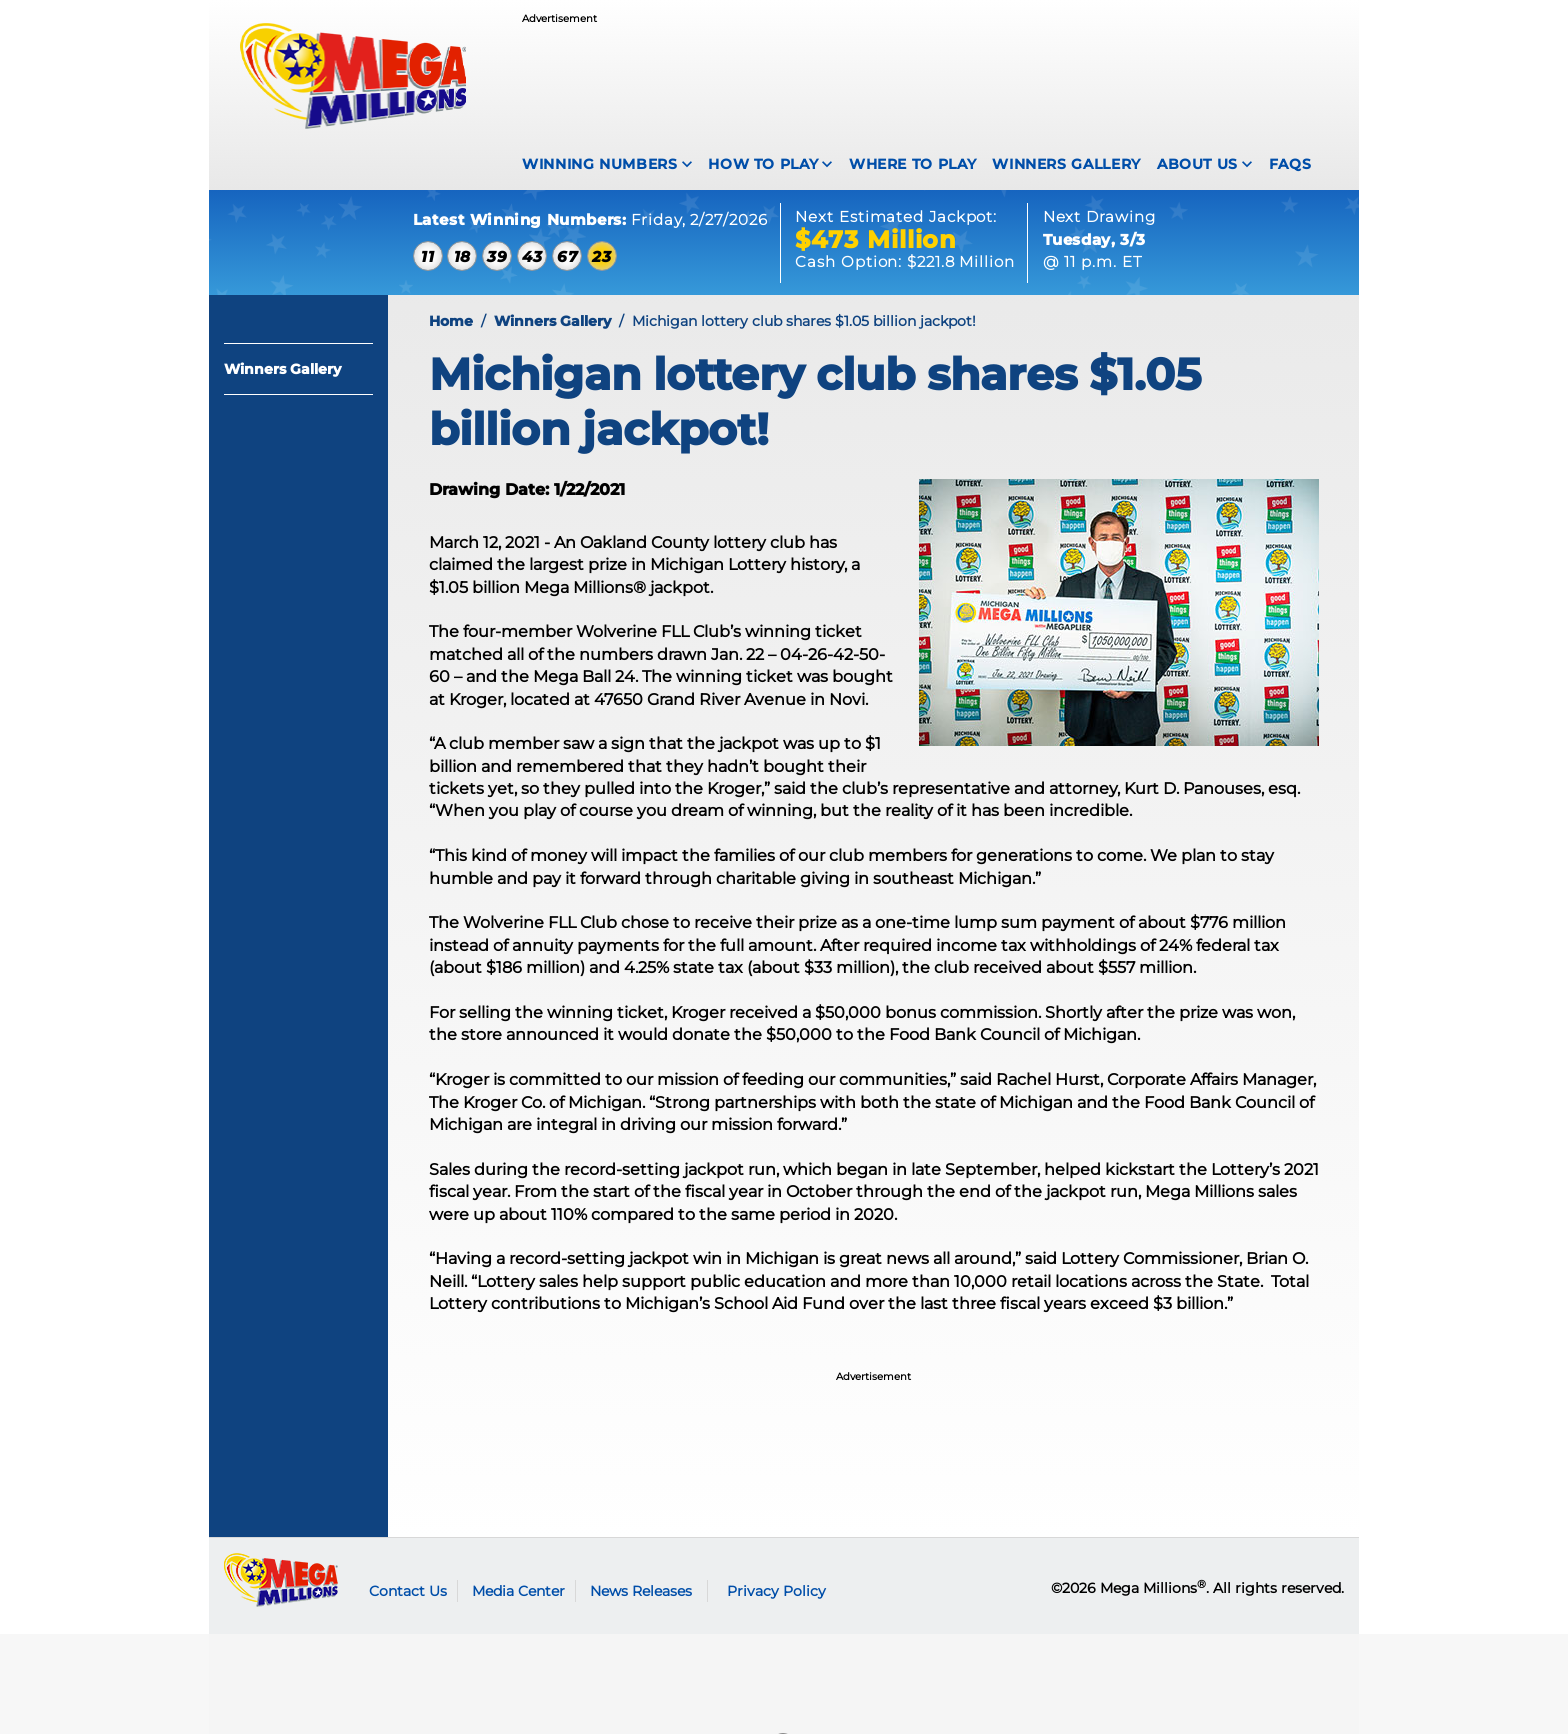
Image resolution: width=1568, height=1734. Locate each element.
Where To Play (912, 164)
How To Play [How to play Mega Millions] (763, 164)
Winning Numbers (600, 164)
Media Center (518, 1591)
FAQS (1290, 164)
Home (451, 321)
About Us (1197, 164)
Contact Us (408, 1591)
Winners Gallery (1066, 164)
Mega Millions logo (281, 1580)
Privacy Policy (776, 1591)
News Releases (641, 1591)
